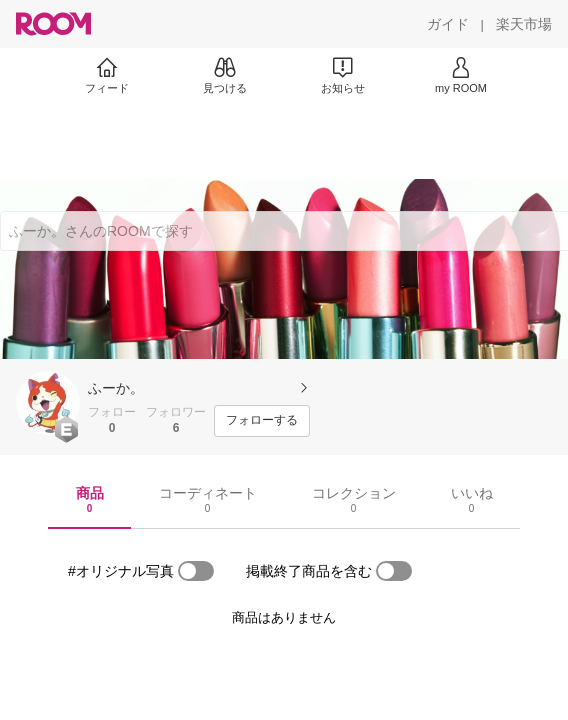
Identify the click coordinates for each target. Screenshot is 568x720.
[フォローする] (262, 421)
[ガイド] (448, 24)
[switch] (196, 571)
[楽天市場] (524, 24)
